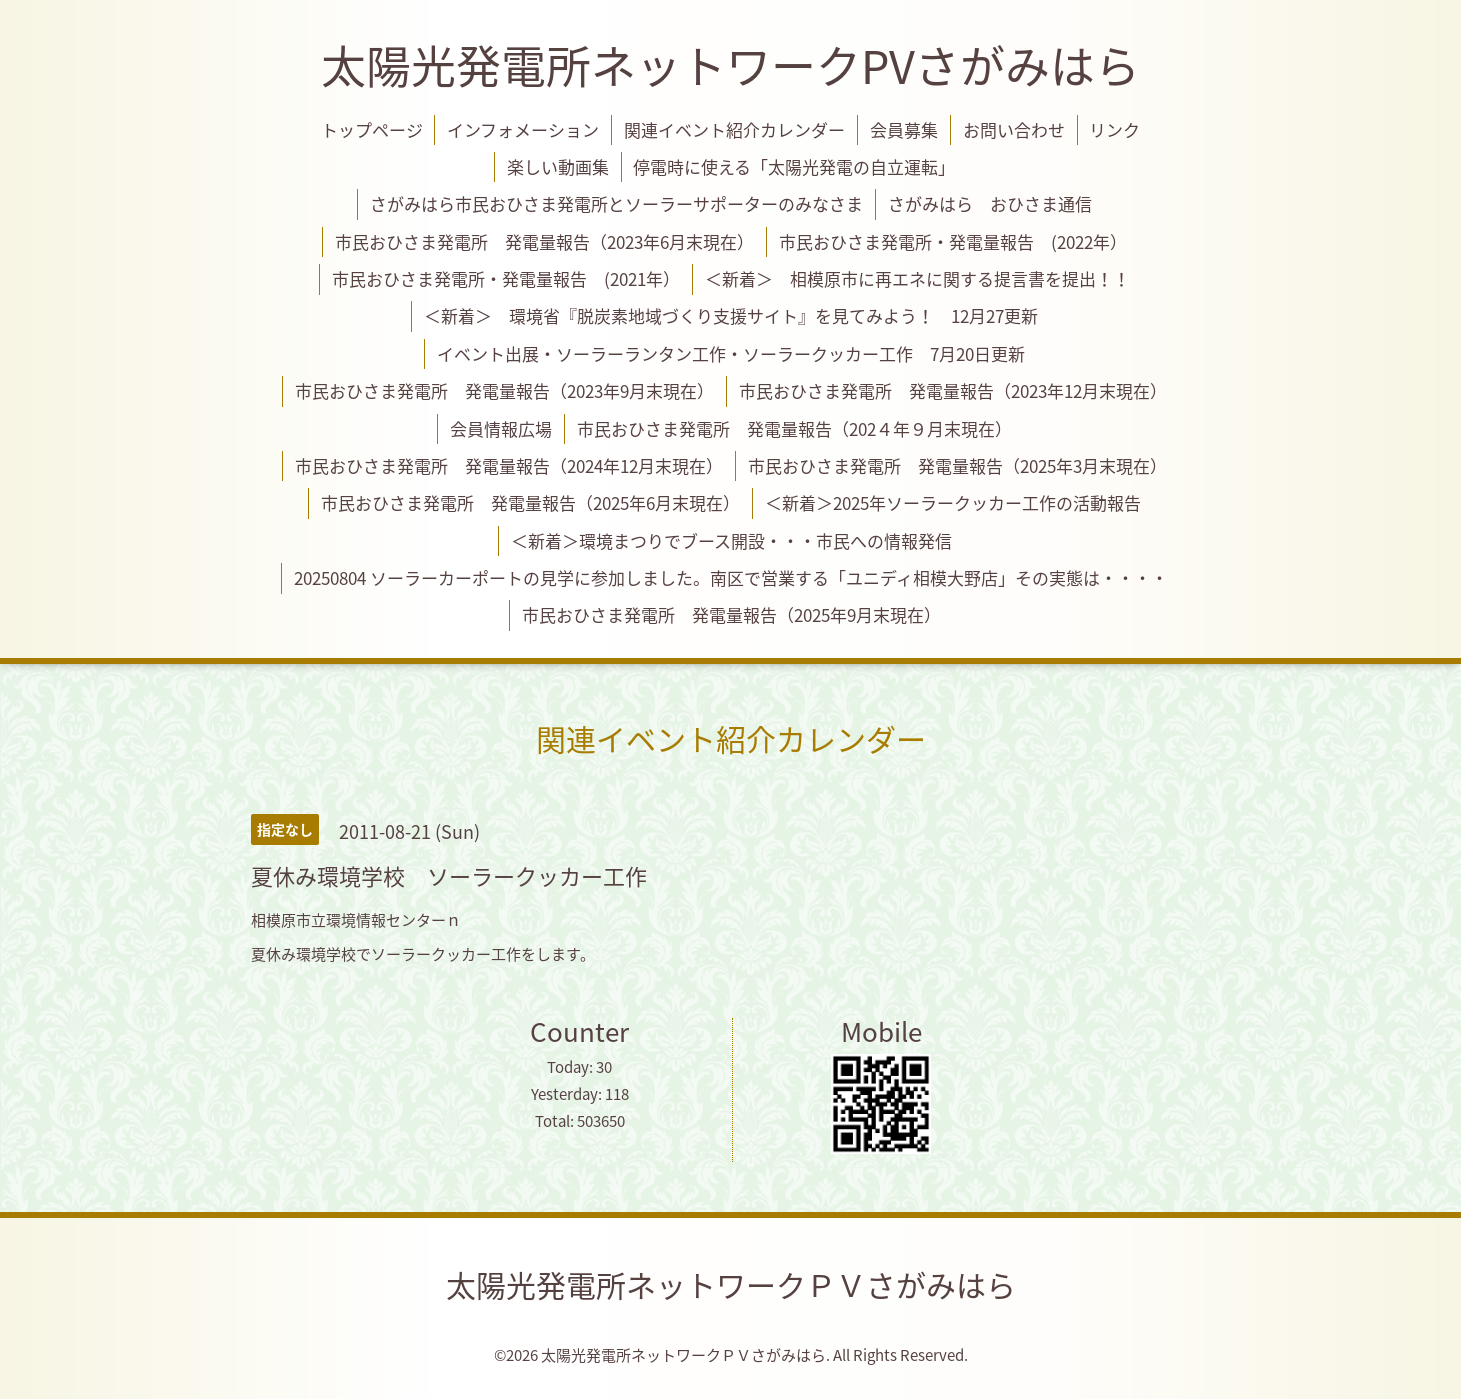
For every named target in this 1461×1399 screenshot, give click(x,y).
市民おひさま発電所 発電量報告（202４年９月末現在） (794, 428)
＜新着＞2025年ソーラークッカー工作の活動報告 (953, 502)
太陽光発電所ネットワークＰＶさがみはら (731, 1284)
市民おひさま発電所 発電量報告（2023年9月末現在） (504, 390)
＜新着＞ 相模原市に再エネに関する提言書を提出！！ (917, 278)
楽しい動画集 (558, 166)
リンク (1114, 129)
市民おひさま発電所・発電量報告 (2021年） (506, 278)
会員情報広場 (501, 428)
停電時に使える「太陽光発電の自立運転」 (794, 166)
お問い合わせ (1014, 129)
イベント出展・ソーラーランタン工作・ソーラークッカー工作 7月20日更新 (731, 353)
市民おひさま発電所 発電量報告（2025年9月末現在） (731, 614)
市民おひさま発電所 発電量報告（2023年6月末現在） (544, 241)
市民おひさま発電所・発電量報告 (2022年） (953, 241)
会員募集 (904, 129)
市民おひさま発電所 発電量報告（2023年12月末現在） (953, 390)
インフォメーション (523, 129)
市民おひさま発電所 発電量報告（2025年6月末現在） (530, 502)
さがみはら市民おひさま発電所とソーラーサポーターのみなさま (616, 203)
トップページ (372, 129)
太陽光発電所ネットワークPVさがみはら (730, 65)
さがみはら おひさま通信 (990, 203)
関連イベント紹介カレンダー (734, 129)
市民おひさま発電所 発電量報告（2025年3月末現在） (957, 465)
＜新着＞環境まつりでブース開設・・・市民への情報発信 (731, 540)
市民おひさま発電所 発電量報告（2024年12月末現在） (509, 465)
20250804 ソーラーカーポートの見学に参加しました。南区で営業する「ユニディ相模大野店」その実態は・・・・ (731, 577)
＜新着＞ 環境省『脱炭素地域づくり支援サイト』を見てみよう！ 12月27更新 (731, 315)
